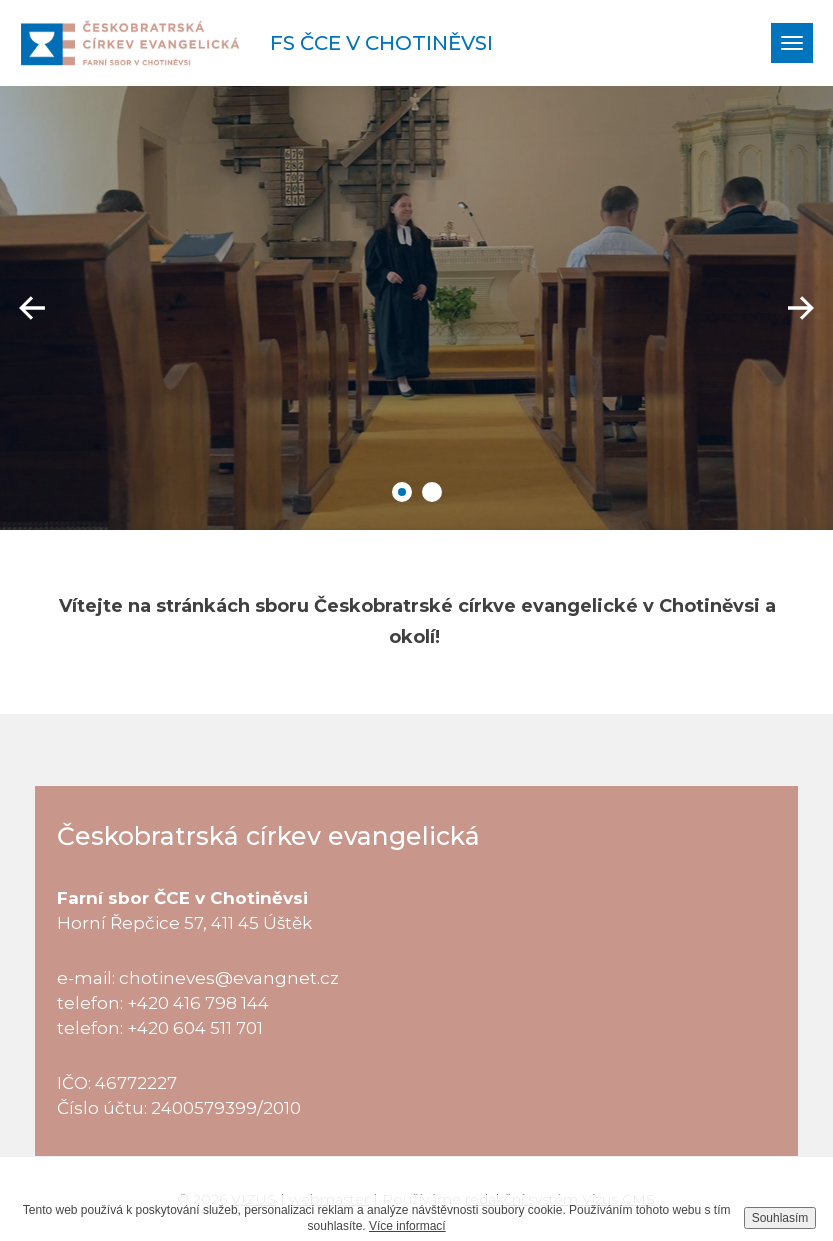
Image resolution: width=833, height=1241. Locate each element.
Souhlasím (780, 1218)
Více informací (407, 1226)
